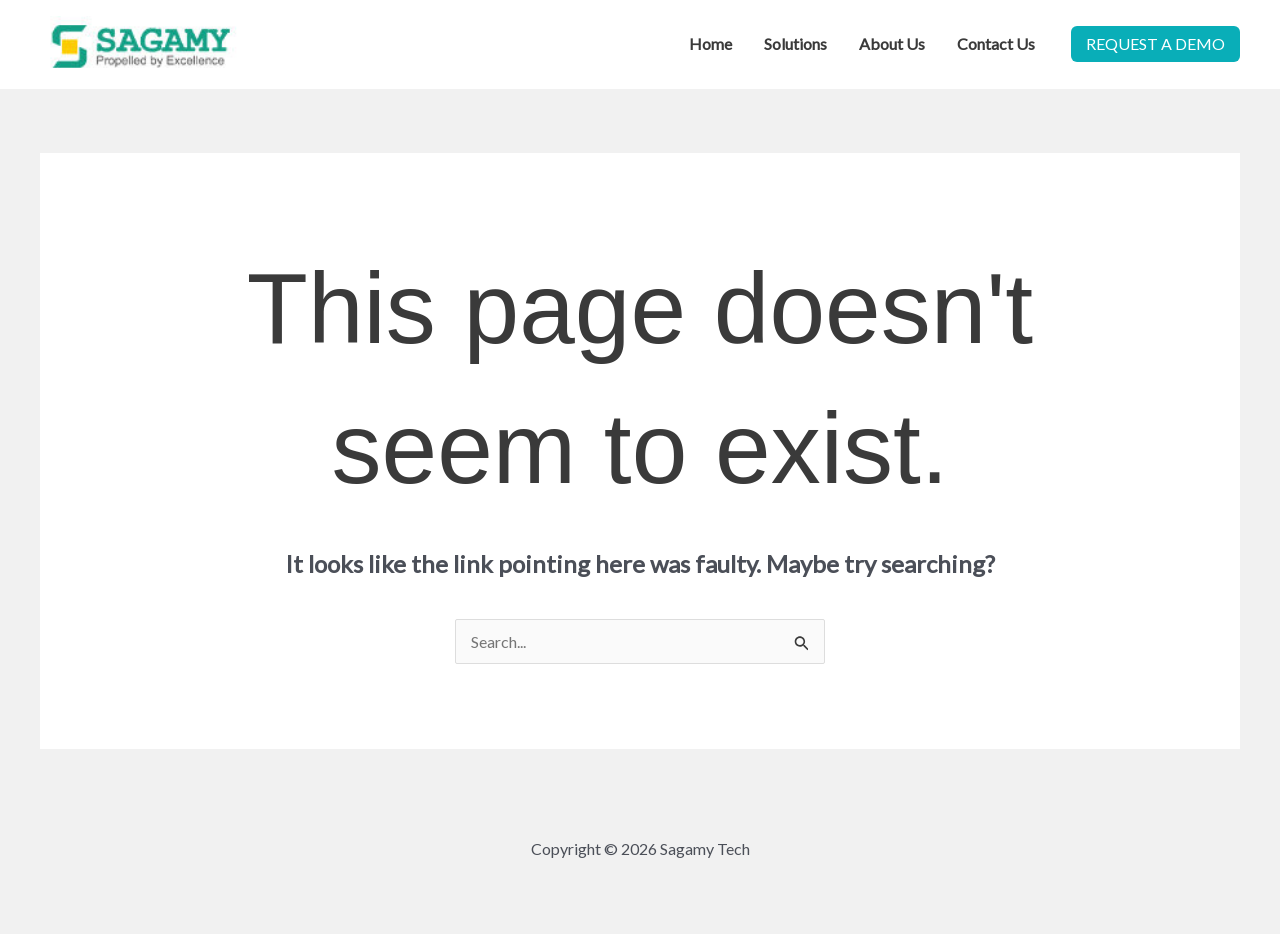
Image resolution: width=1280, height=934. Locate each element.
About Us (892, 43)
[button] (1155, 44)
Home (710, 43)
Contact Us (996, 43)
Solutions (795, 43)
